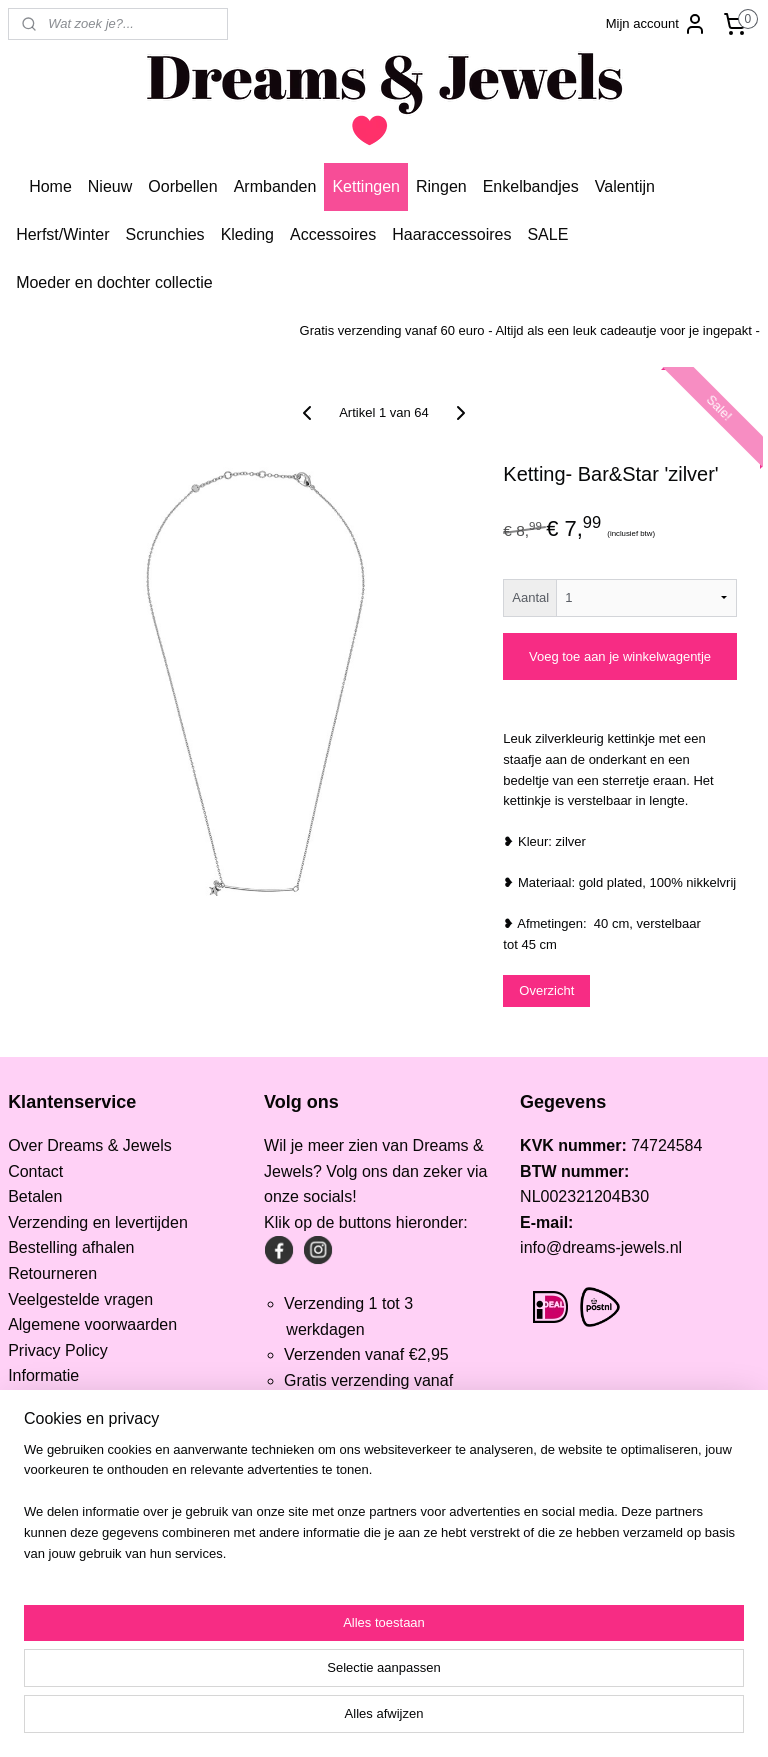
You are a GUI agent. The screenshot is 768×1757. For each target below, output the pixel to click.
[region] (252, 1662)
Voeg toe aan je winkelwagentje (620, 656)
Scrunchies (164, 234)
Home (50, 186)
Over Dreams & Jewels (90, 1145)
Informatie (43, 1375)
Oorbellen (182, 186)
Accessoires (333, 234)
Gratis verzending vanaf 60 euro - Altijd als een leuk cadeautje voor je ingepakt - (530, 330)
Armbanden (275, 186)
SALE (547, 234)
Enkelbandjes (531, 186)
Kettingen (366, 186)
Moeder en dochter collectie (114, 282)
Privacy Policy (58, 1350)
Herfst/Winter (62, 234)
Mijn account (656, 24)
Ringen (441, 186)
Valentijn (625, 186)
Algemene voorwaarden (92, 1324)
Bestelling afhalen (71, 1247)
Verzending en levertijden (98, 1222)
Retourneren (52, 1273)
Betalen (35, 1196)
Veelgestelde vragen (80, 1299)
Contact (35, 1171)
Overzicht (546, 990)
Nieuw (110, 186)
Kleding (247, 234)
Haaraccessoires (451, 234)
